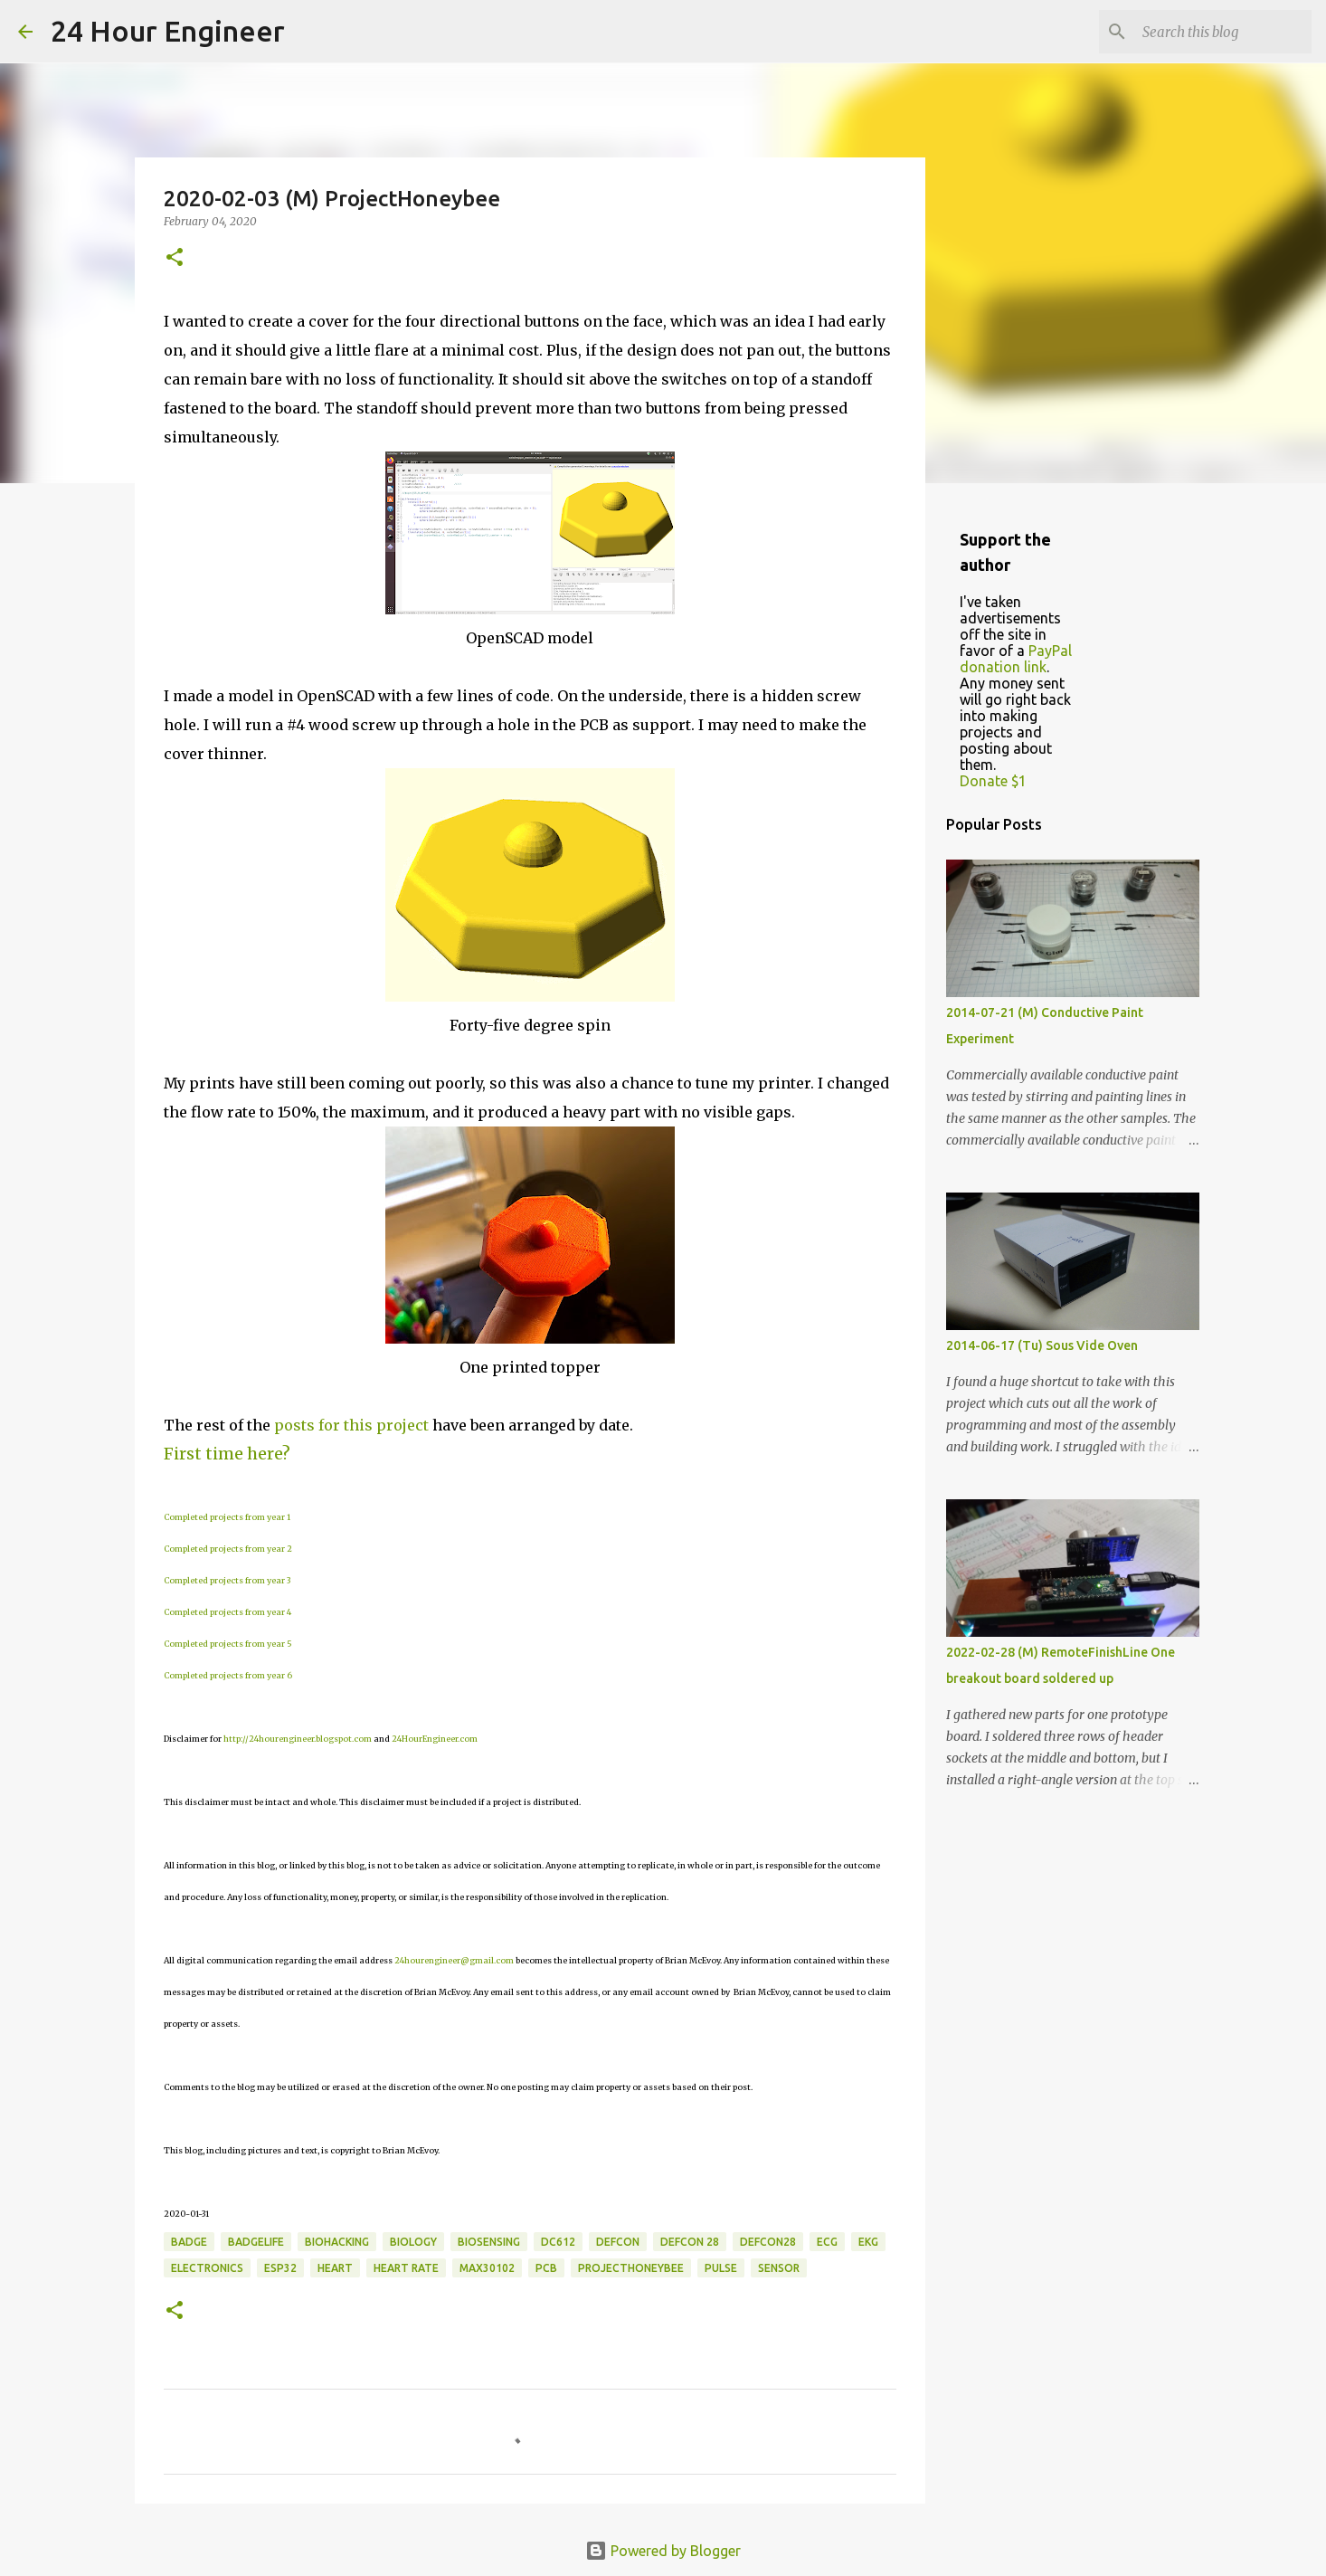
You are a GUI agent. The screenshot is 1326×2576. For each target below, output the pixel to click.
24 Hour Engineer (168, 30)
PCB (546, 2268)
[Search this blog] (1217, 31)
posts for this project (351, 1425)
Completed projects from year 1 (227, 1517)
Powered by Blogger (663, 2551)
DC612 (558, 2242)
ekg (868, 2242)
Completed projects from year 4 (227, 1612)
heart (335, 2268)
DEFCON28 (768, 2242)
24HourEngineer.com (435, 1739)
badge (189, 2242)
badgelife (256, 2242)
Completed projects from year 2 (228, 1549)
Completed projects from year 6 (228, 1675)
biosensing (489, 2242)
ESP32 (280, 2268)
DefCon (617, 2242)
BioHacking (337, 2242)
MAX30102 (487, 2268)
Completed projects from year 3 (227, 1580)
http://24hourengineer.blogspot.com (297, 1739)
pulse (721, 2268)
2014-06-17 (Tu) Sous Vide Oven (1042, 1345)
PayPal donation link (1016, 658)
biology (413, 2242)
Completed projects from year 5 (228, 1644)
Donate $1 (993, 781)
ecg (827, 2242)
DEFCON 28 (689, 2242)
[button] (174, 258)
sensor (779, 2268)
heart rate (406, 2268)
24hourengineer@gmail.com (454, 1960)
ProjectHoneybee (631, 2268)
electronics (207, 2268)
